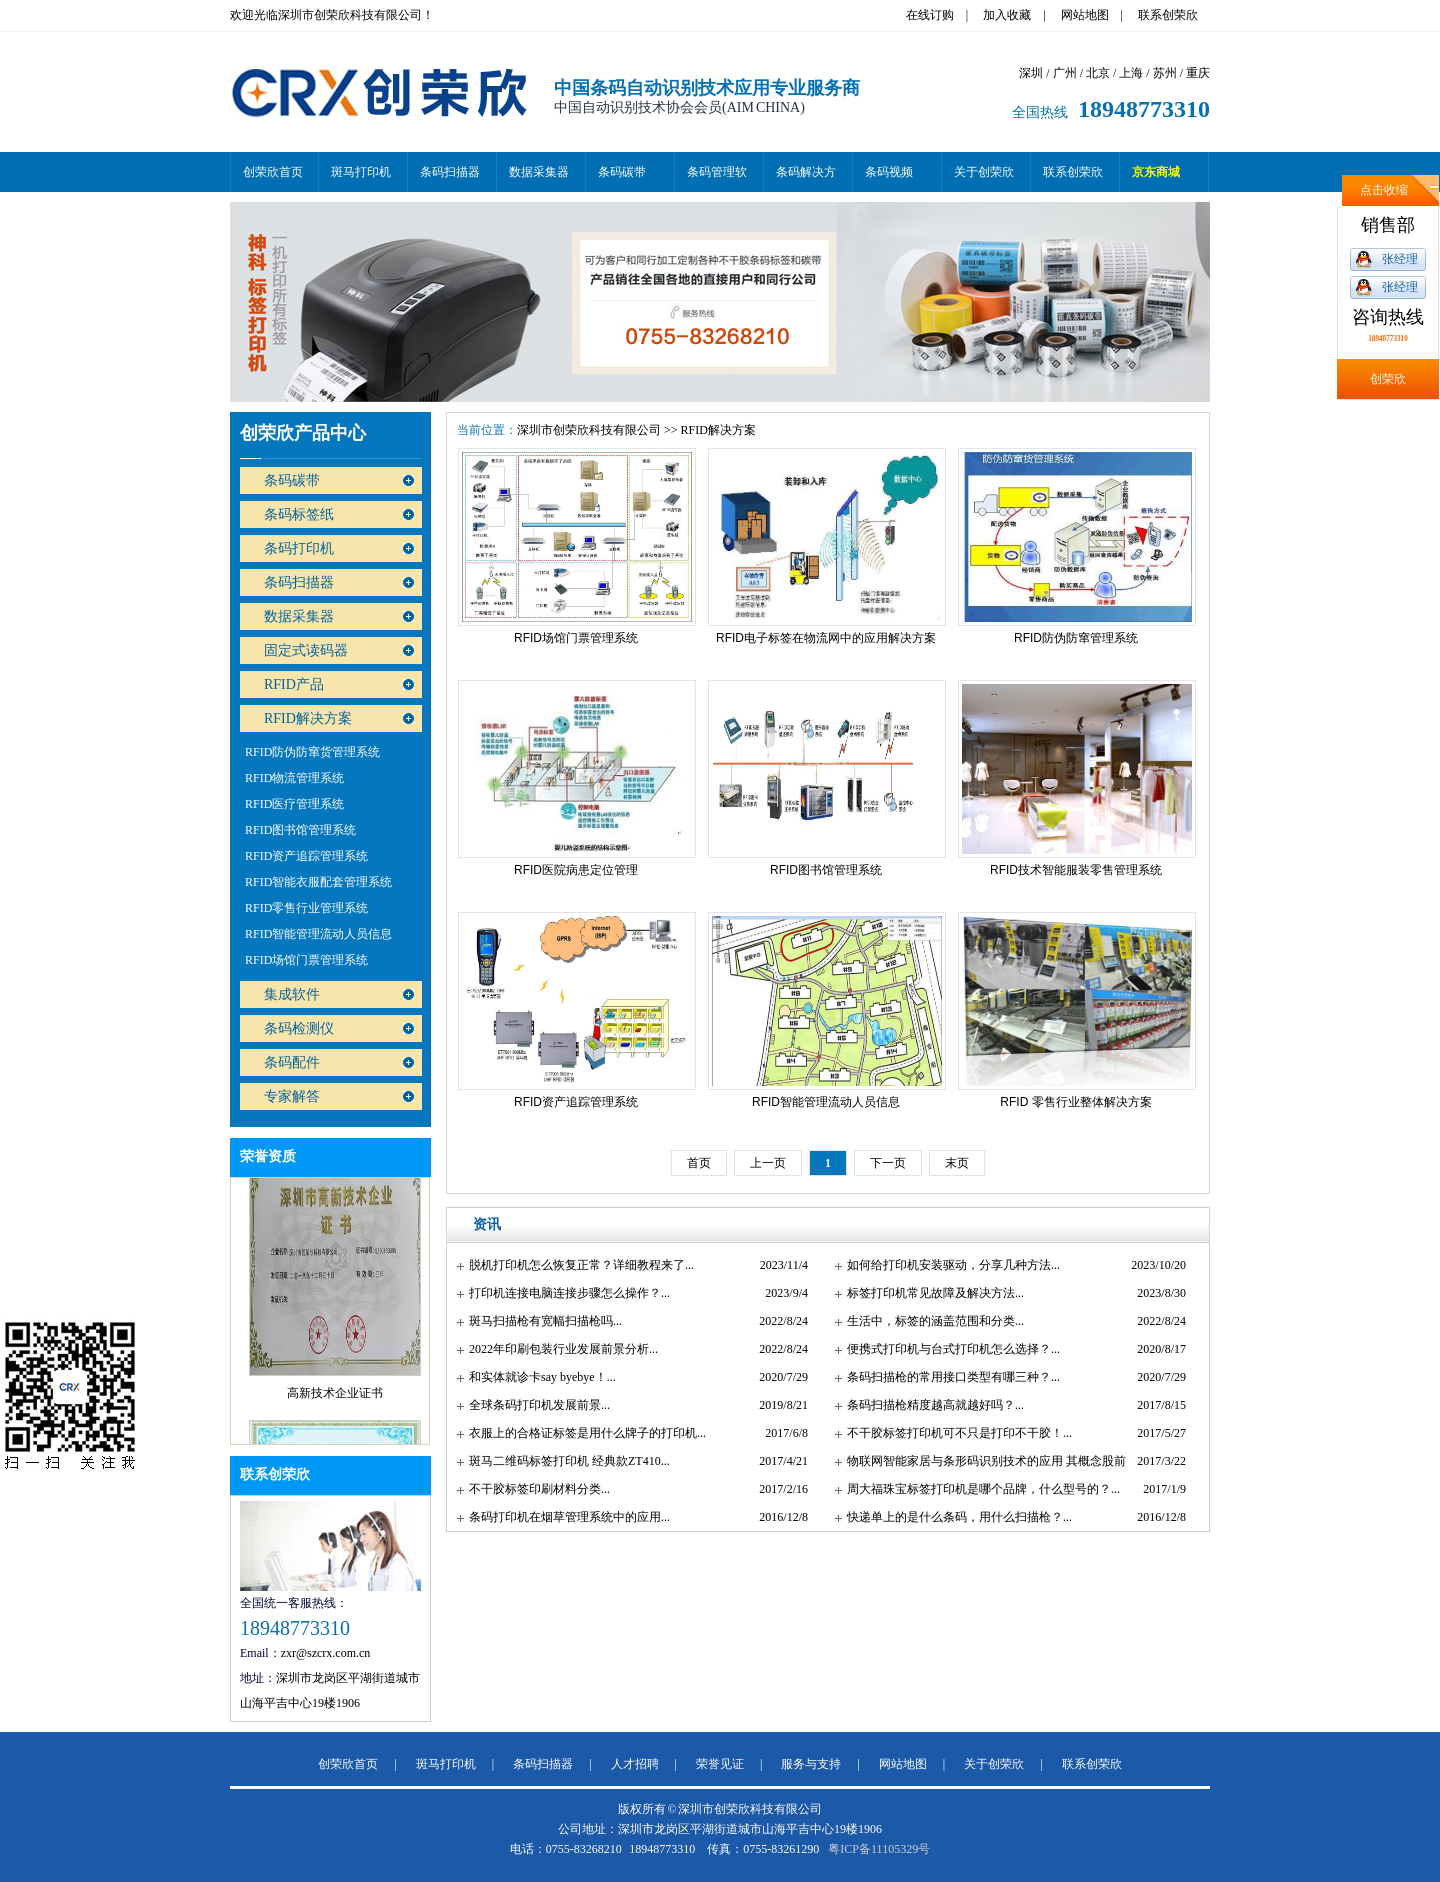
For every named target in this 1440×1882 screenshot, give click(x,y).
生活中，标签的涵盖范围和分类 (931, 1321)
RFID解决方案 (308, 718)
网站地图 (1085, 15)
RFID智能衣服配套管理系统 (318, 882)
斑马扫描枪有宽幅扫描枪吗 (541, 1321)
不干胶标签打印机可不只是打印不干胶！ (955, 1433)
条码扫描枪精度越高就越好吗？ (931, 1405)
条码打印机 (299, 548)
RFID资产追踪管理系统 (306, 856)
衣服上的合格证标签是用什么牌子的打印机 (583, 1433)
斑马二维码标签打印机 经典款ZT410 (565, 1461)
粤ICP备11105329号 (879, 1849)
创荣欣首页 (273, 172)
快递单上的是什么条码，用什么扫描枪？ (955, 1517)
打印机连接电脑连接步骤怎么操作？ (565, 1293)
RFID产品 (294, 684)
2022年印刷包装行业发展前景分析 (559, 1349)
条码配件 (292, 1062)
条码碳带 (622, 172)
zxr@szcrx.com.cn (326, 1653)
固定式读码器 (306, 650)
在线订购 (930, 15)
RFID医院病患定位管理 (576, 870)
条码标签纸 (299, 514)
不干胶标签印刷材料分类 (535, 1489)
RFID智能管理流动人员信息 (318, 934)
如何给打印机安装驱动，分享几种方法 (949, 1265)
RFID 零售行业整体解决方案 (1075, 1102)
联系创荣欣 (1168, 15)
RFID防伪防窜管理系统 (1076, 638)
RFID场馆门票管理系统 (306, 960)
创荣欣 (1388, 379)
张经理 (1400, 259)
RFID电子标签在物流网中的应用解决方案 (826, 638)
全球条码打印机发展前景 (535, 1405)
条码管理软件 (717, 178)
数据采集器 (539, 172)
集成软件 (292, 994)
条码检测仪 (299, 1028)
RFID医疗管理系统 (294, 804)
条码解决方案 (806, 178)
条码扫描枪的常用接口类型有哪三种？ (949, 1377)
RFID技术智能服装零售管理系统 (1076, 870)
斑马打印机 (361, 172)
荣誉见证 (720, 1764)
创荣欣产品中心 (303, 433)
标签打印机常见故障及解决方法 (931, 1293)
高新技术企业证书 (335, 1397)
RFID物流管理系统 (294, 778)
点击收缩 (1384, 190)
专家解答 (292, 1096)
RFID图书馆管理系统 (300, 830)
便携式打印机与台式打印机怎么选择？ (949, 1349)
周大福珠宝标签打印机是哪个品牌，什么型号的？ (979, 1489)
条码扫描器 (450, 172)
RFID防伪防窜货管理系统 (312, 752)
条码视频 (889, 172)
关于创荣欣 (984, 172)
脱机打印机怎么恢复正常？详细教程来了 (577, 1265)
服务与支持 (811, 1764)
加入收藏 (1007, 15)
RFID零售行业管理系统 (306, 908)
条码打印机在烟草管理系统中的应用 (565, 1517)
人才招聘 (635, 1764)
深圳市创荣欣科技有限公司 (589, 430)
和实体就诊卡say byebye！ (538, 1377)
